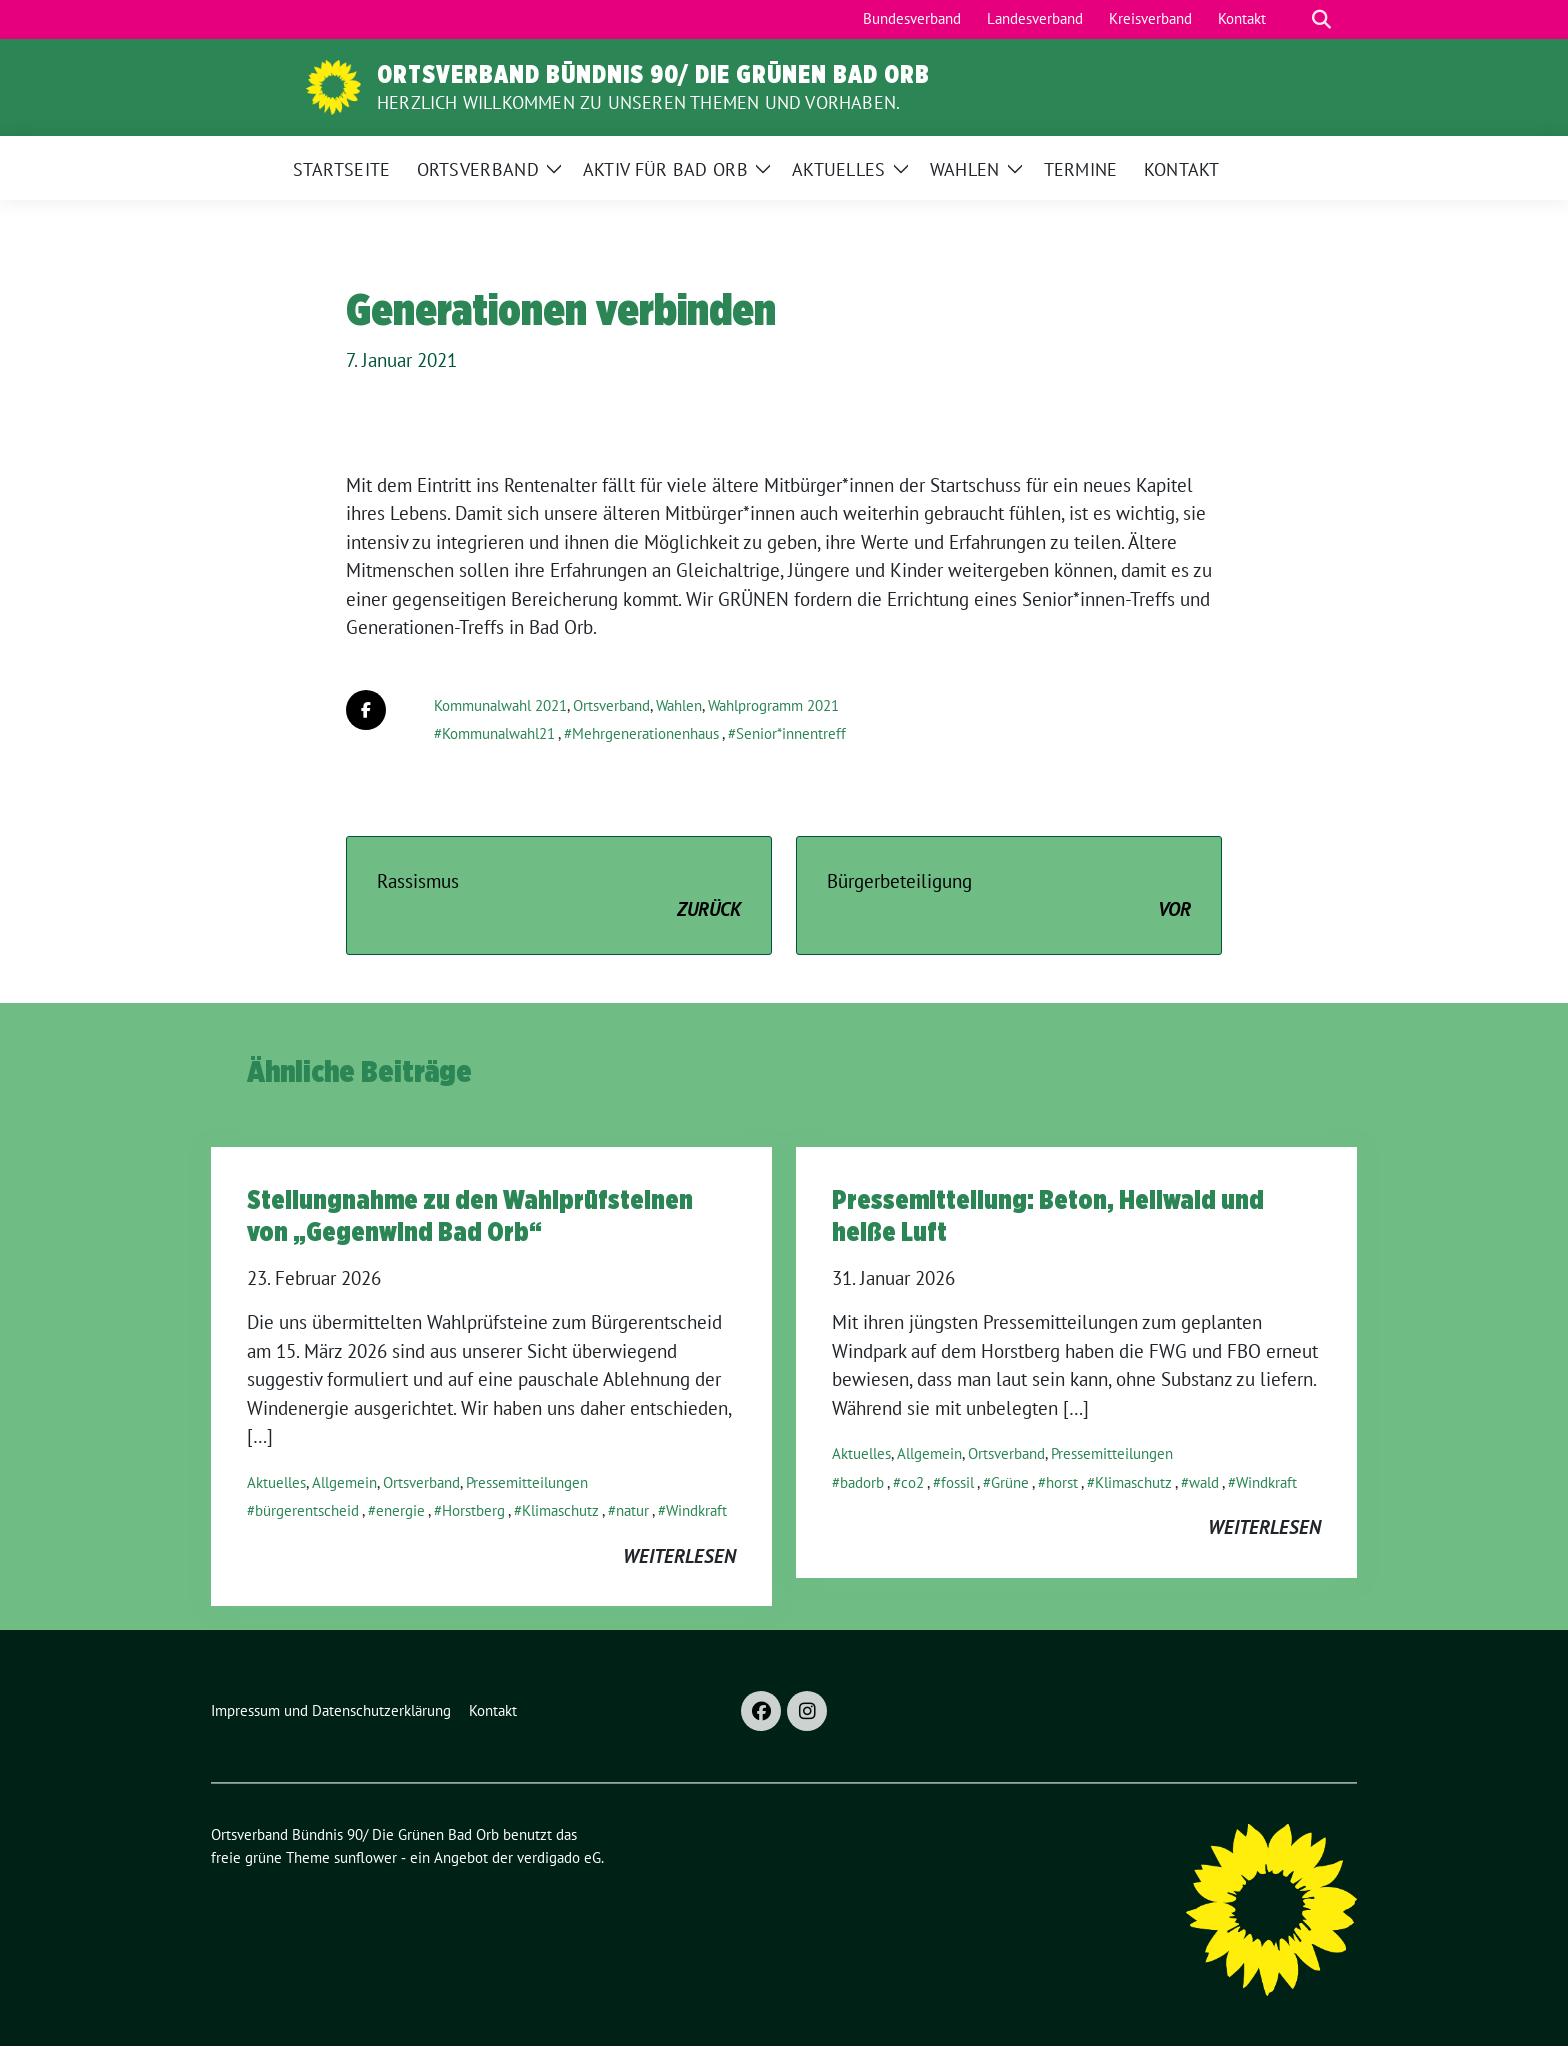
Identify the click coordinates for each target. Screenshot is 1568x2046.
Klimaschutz (560, 1510)
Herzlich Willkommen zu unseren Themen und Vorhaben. (638, 102)
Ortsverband (611, 705)
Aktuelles (276, 1482)
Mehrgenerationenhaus (645, 733)
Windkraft (696, 1510)
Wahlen (679, 705)
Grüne (1010, 1482)
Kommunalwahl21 (498, 733)
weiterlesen (679, 1556)
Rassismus (559, 896)
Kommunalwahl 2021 (500, 705)
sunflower (365, 1857)
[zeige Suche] (1321, 19)
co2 (912, 1482)
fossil (957, 1482)
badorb (862, 1482)
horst (1062, 1482)
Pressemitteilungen (527, 1482)
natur (632, 1510)
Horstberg (473, 1510)
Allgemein (344, 1482)
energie (400, 1510)
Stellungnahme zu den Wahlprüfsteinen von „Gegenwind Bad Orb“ (470, 1215)
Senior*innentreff (791, 733)
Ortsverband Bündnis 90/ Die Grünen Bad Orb (653, 74)
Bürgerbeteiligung (1009, 896)
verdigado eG (559, 1857)
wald (1204, 1482)
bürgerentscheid (307, 1510)
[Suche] (1293, 19)
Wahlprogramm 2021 (773, 705)
